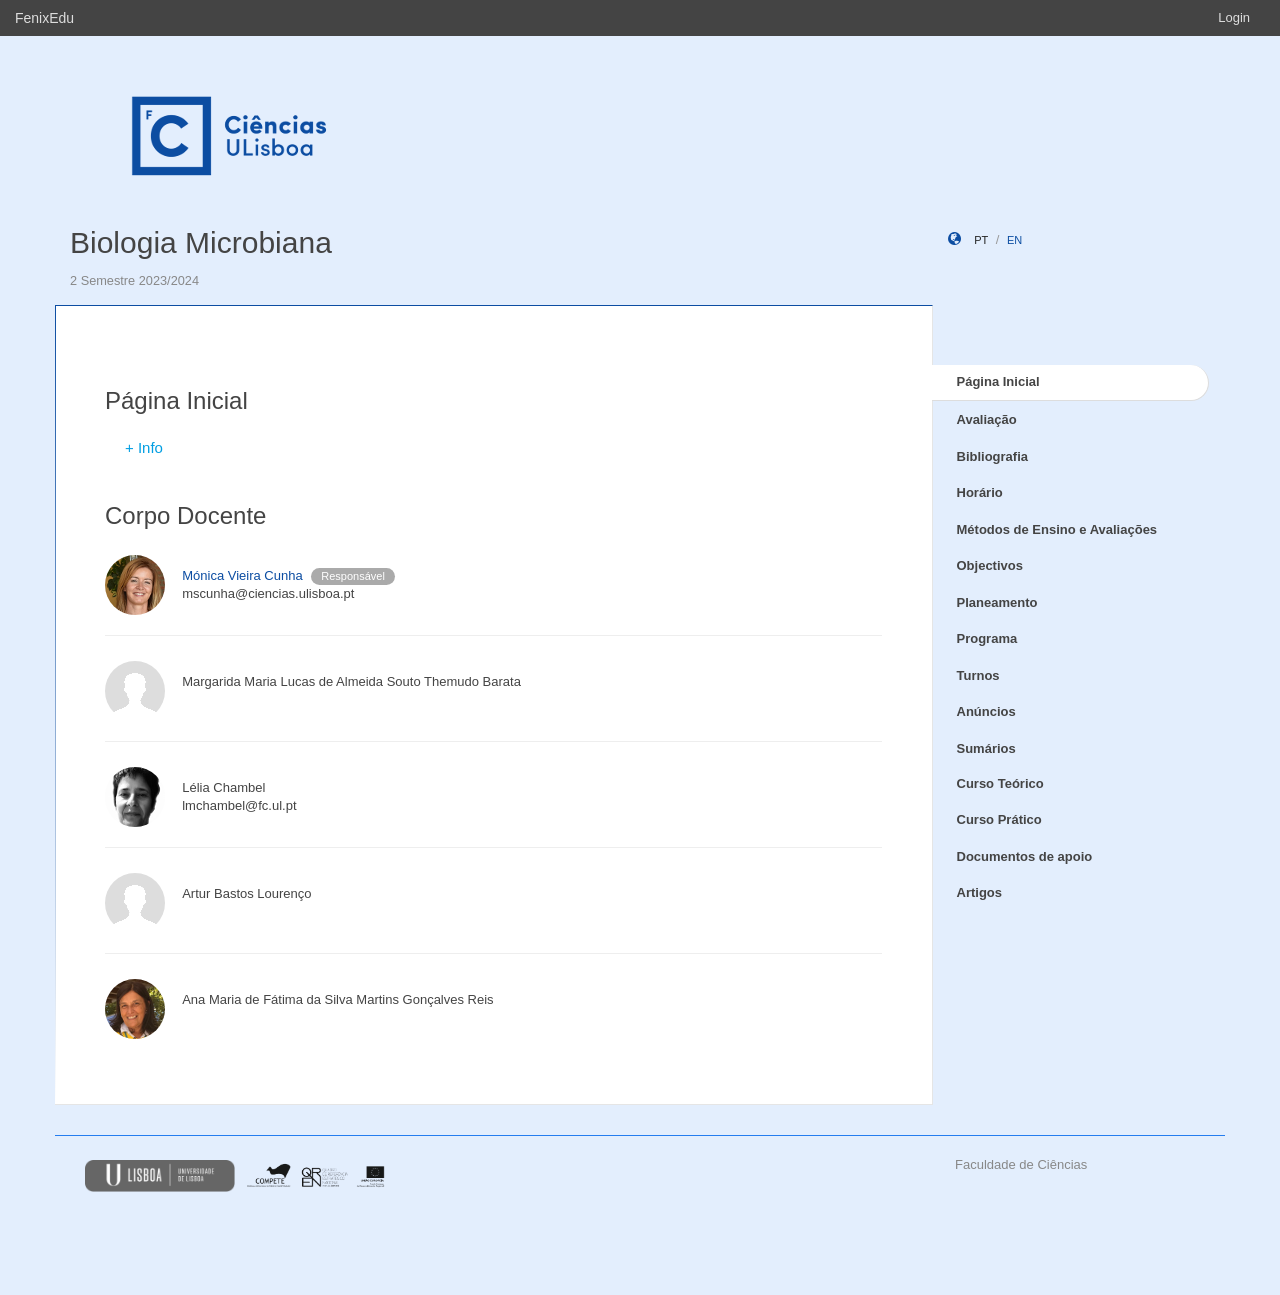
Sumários (986, 748)
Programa (987, 638)
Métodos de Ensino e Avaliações (1057, 529)
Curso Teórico (1000, 783)
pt (981, 240)
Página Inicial (998, 381)
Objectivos (990, 565)
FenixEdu (44, 18)
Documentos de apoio (1025, 856)
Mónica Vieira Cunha (242, 575)
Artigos (980, 892)
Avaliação (987, 419)
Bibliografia (993, 456)
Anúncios (986, 711)
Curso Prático (999, 819)
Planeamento (997, 602)
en (1014, 240)
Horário (980, 492)
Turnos (978, 675)
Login (1234, 17)
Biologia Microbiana (201, 242)
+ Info (144, 447)
